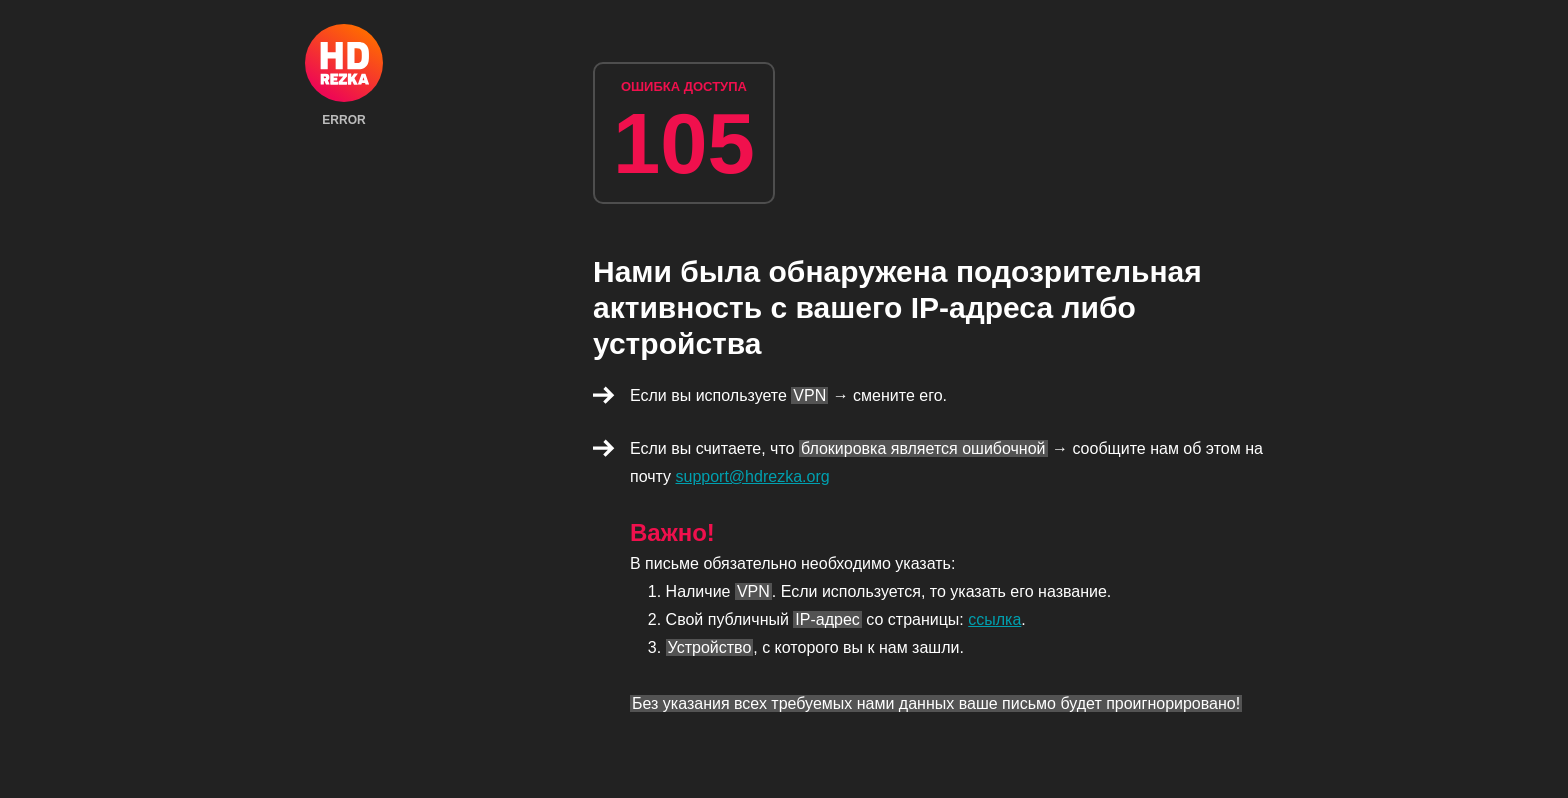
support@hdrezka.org (753, 476)
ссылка (994, 619)
